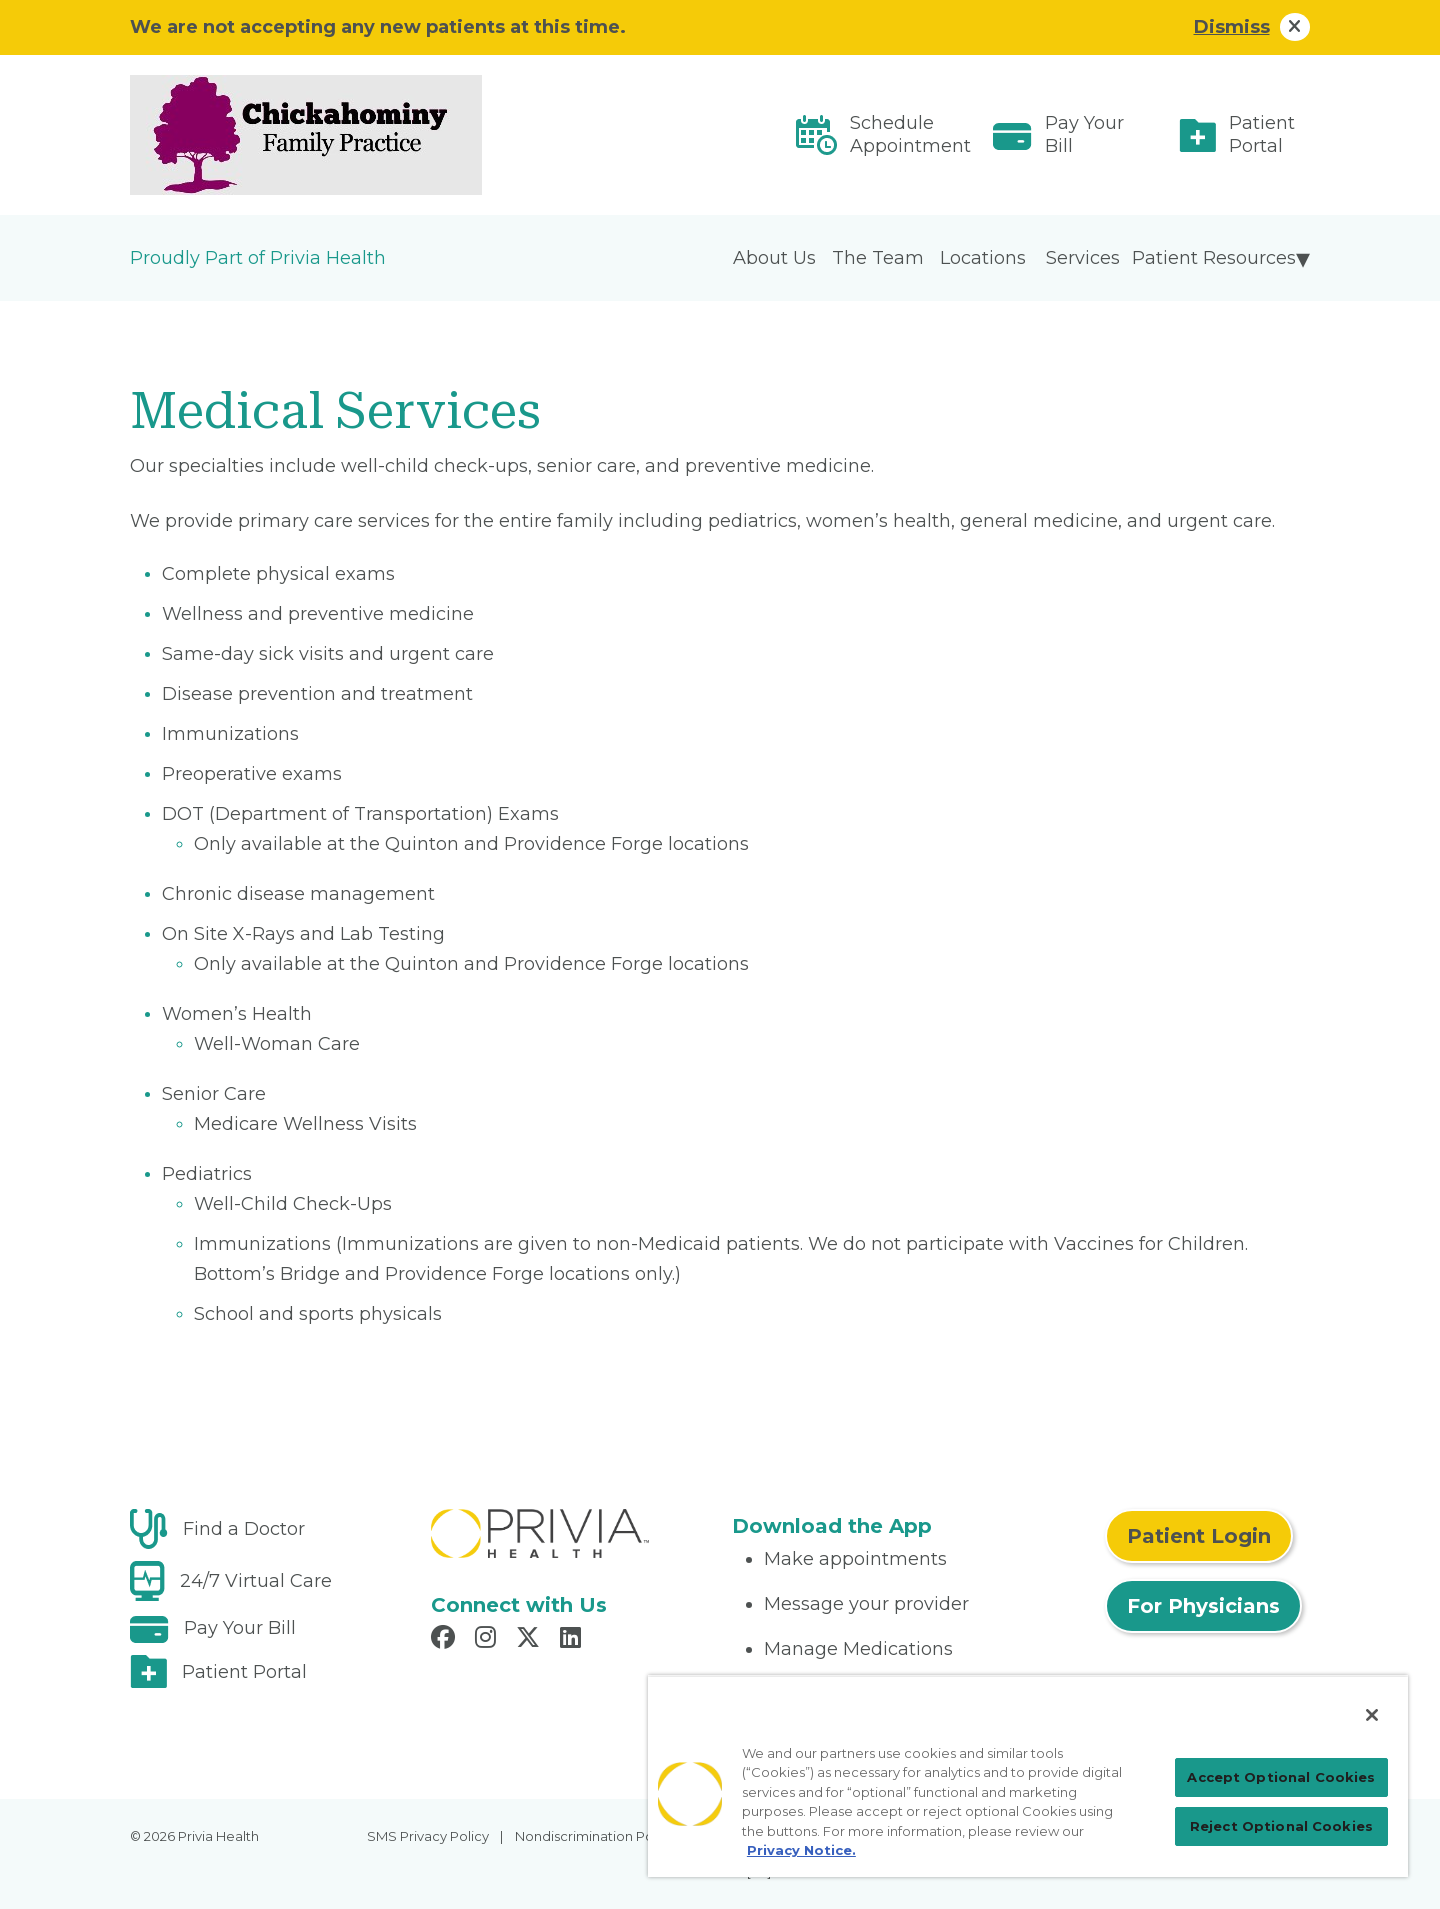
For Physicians (1203, 1606)
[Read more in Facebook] (446, 1640)
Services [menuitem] (1083, 258)
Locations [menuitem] (983, 258)
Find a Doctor (244, 1529)
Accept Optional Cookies (1281, 1777)
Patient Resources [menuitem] (1214, 258)
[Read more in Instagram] (488, 1640)
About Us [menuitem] (774, 258)
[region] (1028, 1776)
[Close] (1372, 1715)
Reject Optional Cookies (1281, 1826)
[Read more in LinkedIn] (573, 1640)
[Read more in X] (531, 1640)
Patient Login (1199, 1536)
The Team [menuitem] (878, 258)
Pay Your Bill (1084, 134)
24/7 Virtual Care (256, 1581)
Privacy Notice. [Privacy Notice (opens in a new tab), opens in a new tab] (801, 1850)
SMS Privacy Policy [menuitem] (428, 1836)
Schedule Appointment (910, 134)
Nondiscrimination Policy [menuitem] (595, 1836)
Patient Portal (1262, 134)
